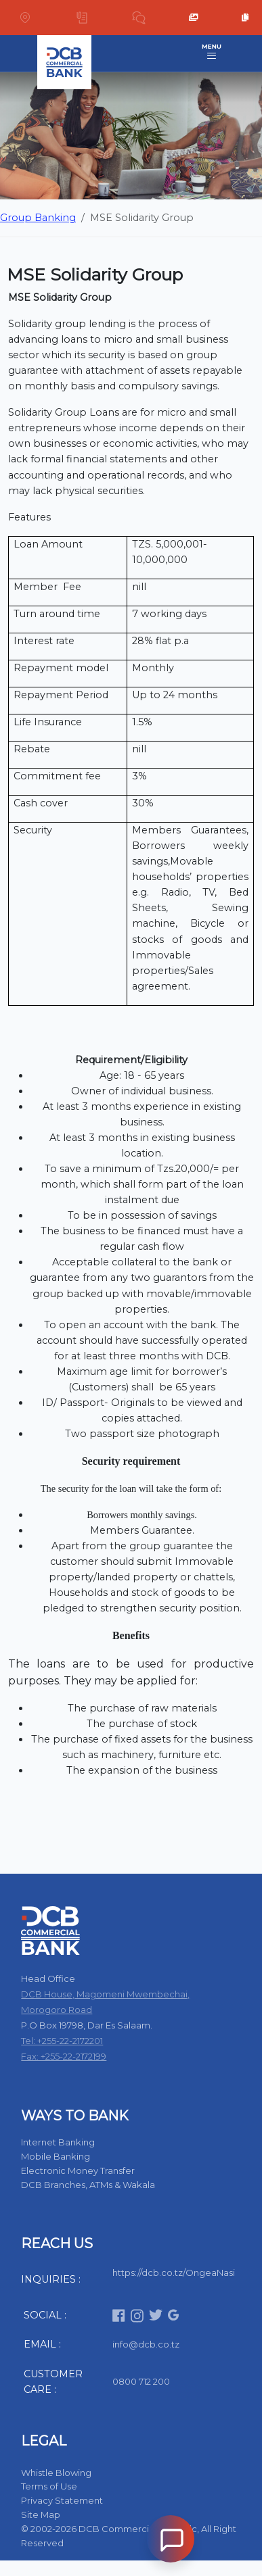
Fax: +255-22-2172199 (63, 2056)
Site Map (40, 2514)
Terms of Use (49, 2486)
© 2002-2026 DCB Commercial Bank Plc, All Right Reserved (128, 2535)
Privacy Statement (62, 2500)
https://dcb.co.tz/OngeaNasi (173, 2272)
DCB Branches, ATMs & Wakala (88, 2184)
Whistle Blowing (56, 2472)
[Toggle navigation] (211, 53)
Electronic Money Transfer (78, 2170)
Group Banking (38, 218)
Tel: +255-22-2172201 (62, 2040)
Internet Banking (58, 2142)
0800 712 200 (141, 2381)
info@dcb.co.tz (145, 2344)
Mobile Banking (55, 2156)
